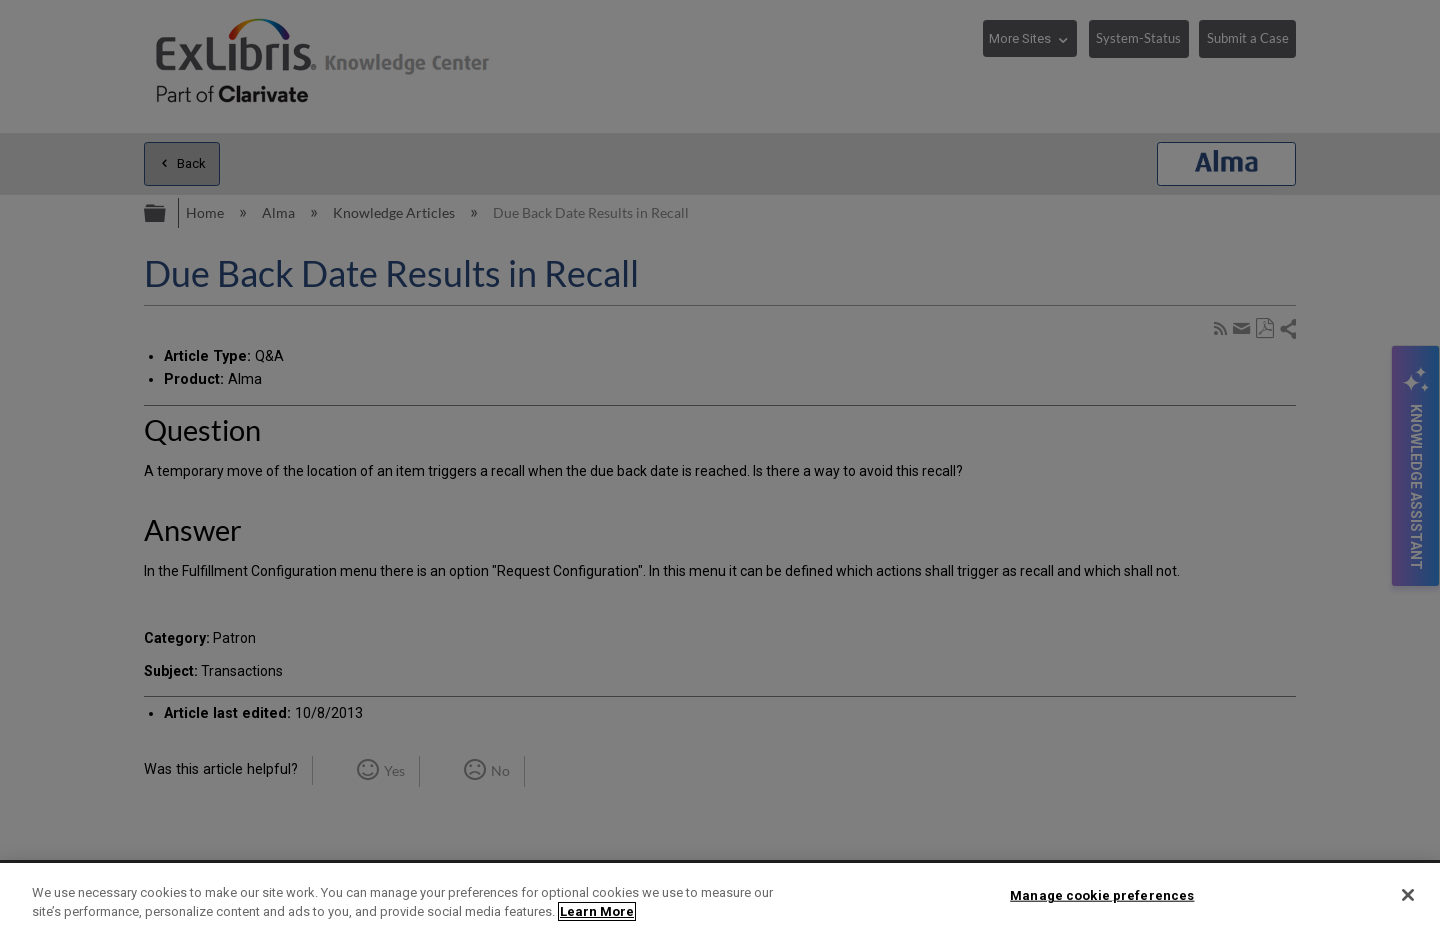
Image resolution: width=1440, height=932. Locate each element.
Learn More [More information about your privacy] (597, 911)
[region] (720, 897)
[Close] (1408, 895)
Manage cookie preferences (1102, 895)
